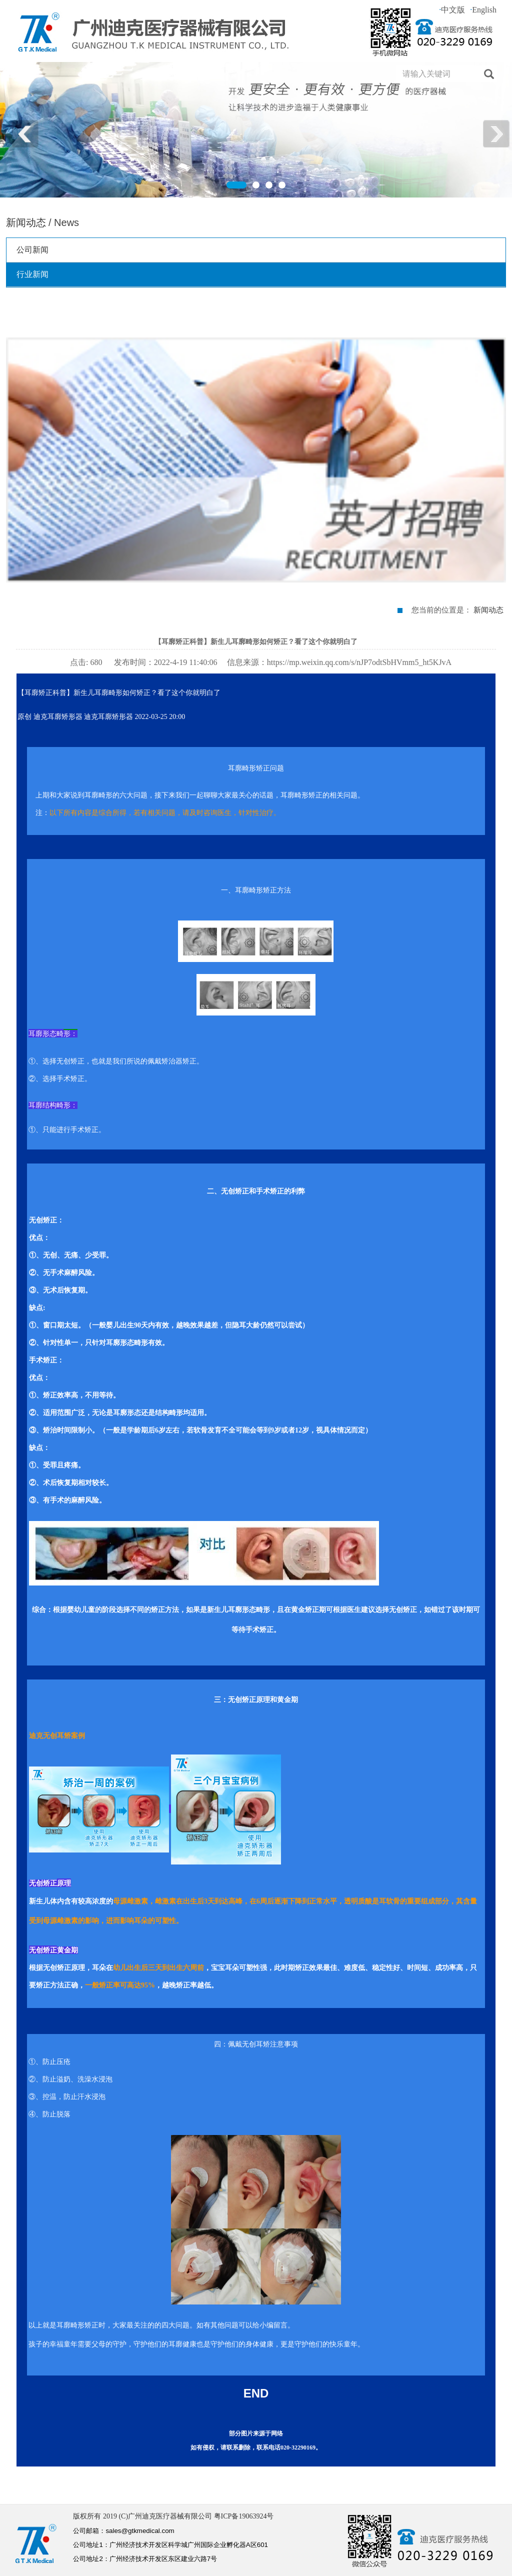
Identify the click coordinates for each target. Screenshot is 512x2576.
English (483, 10)
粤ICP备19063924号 (244, 2516)
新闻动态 (489, 610)
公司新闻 (32, 250)
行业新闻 (32, 274)
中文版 (452, 10)
